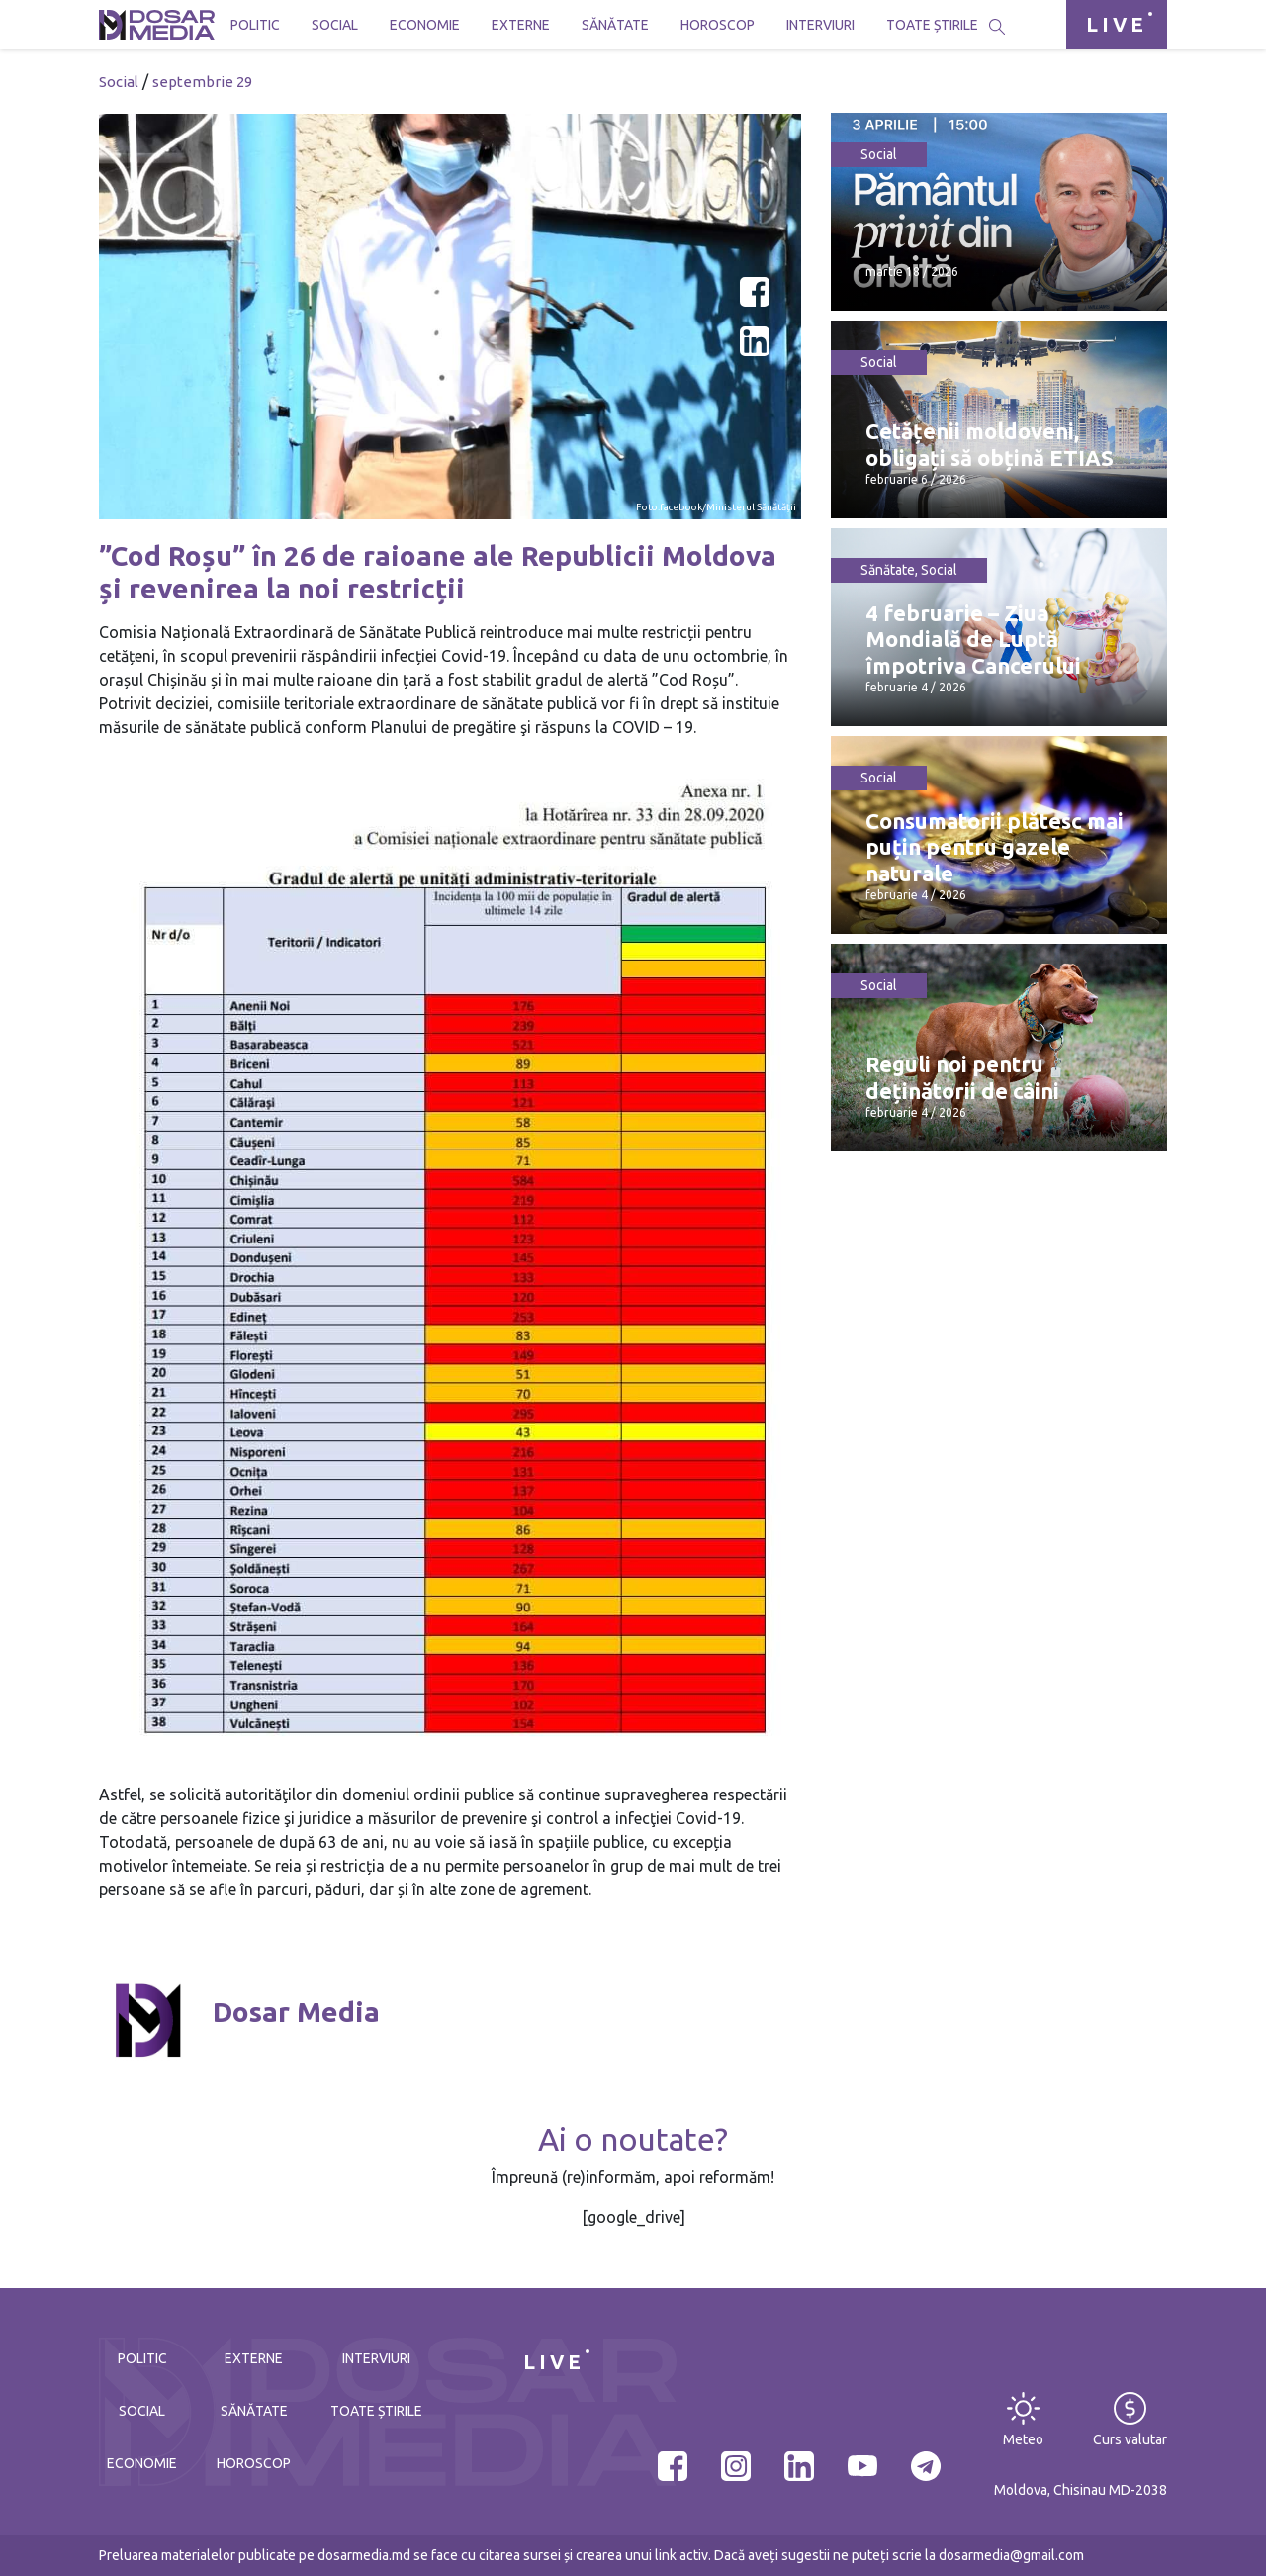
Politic (255, 25)
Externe (521, 25)
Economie (425, 25)
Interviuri (820, 25)
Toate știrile (932, 25)
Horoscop (717, 25)
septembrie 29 (202, 81)
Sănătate (615, 25)
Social (335, 25)
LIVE (1116, 24)
